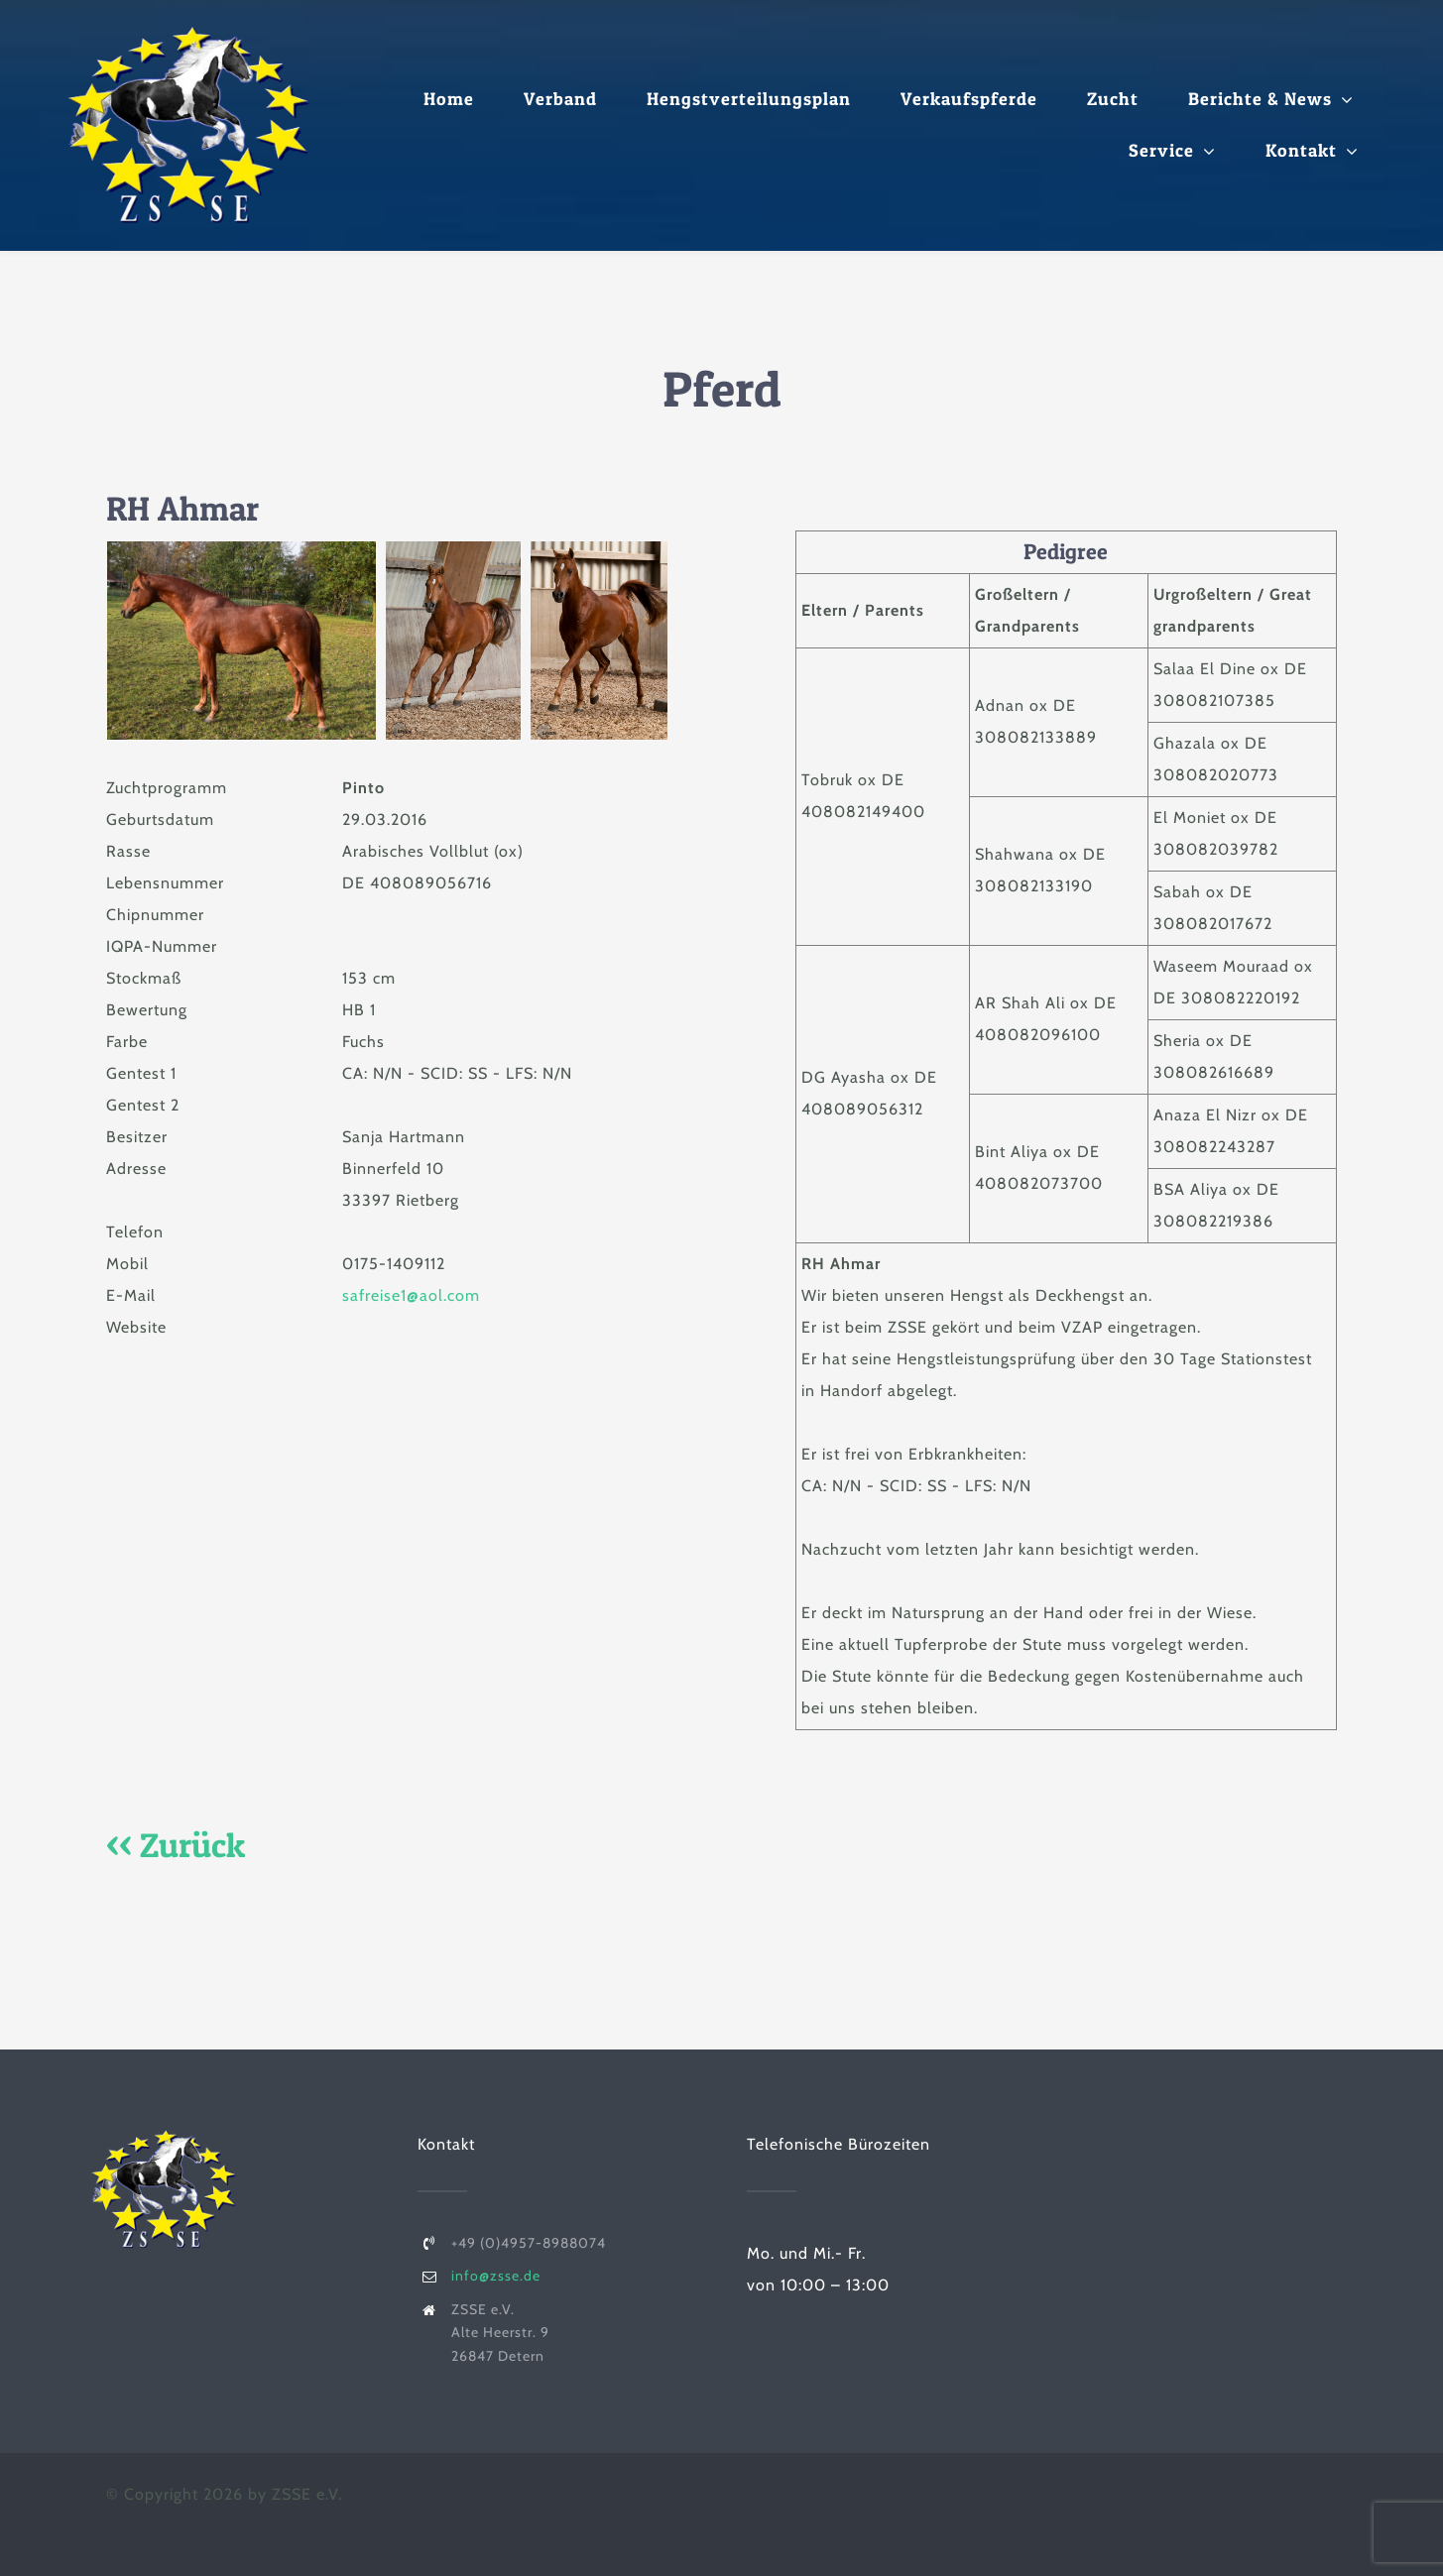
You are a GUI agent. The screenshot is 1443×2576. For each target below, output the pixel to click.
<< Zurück (175, 1844)
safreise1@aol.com (411, 1295)
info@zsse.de (496, 2275)
